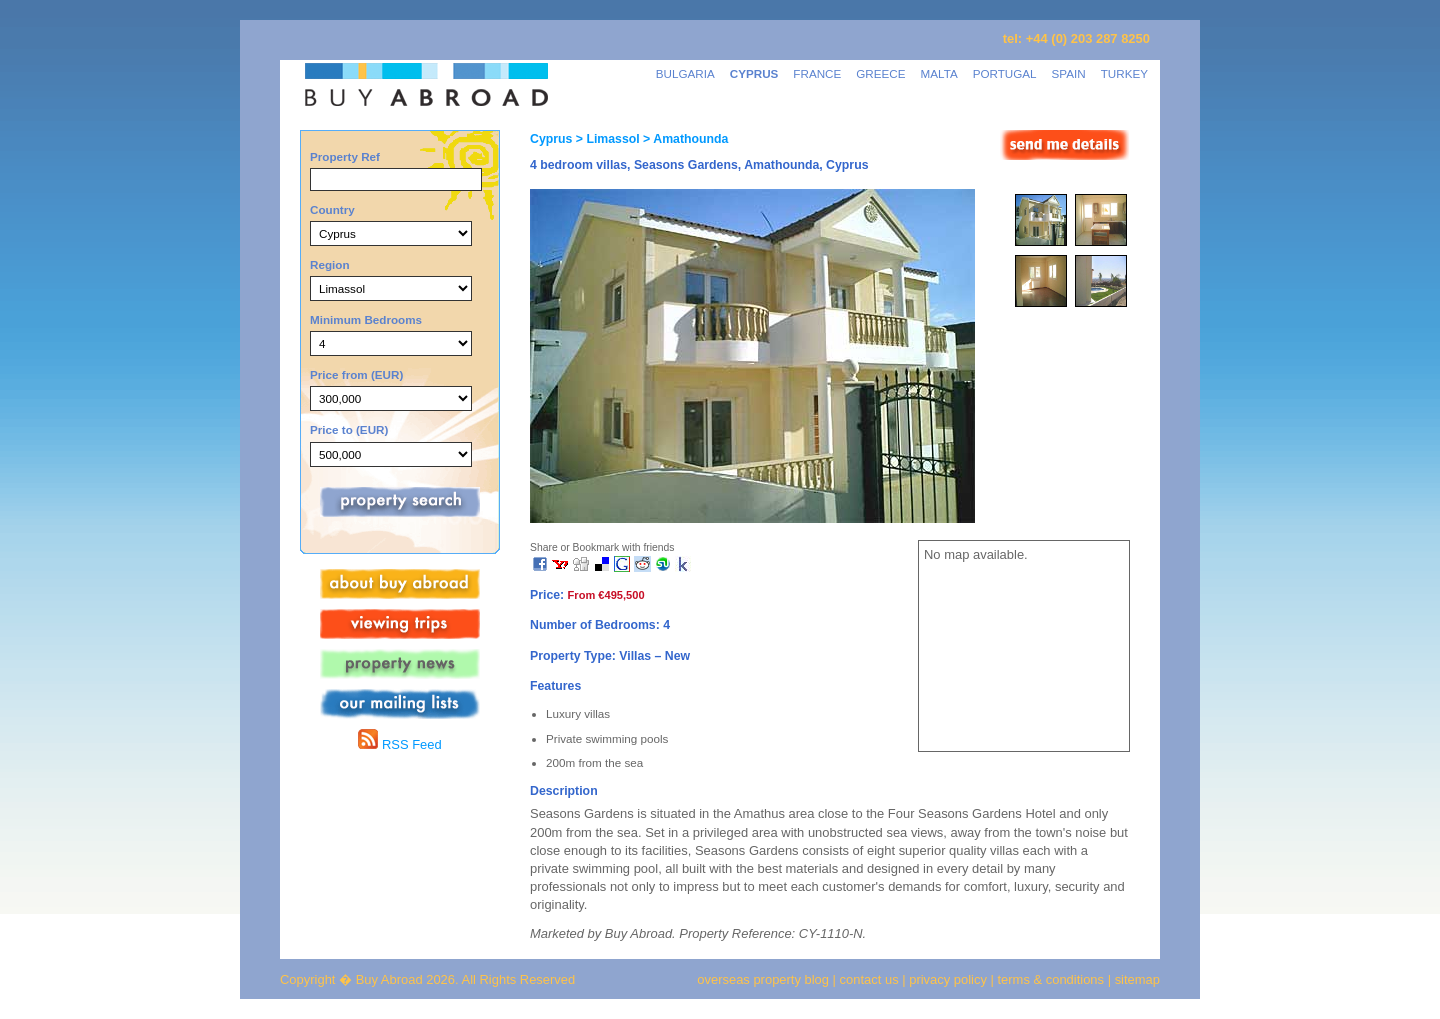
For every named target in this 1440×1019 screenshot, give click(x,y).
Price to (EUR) (349, 429)
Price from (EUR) (356, 374)
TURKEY (1124, 73)
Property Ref (345, 156)
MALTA (939, 73)
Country (332, 209)
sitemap (1135, 979)
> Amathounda (684, 139)
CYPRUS (754, 73)
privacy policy (948, 979)
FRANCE (817, 73)
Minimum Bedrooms (366, 319)
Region (330, 264)
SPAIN (1069, 73)
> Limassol (605, 139)
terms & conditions (1053, 979)
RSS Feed (399, 744)
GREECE (880, 73)
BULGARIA (685, 73)
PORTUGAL (1005, 73)
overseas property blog (763, 979)
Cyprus (551, 139)
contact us (869, 979)
